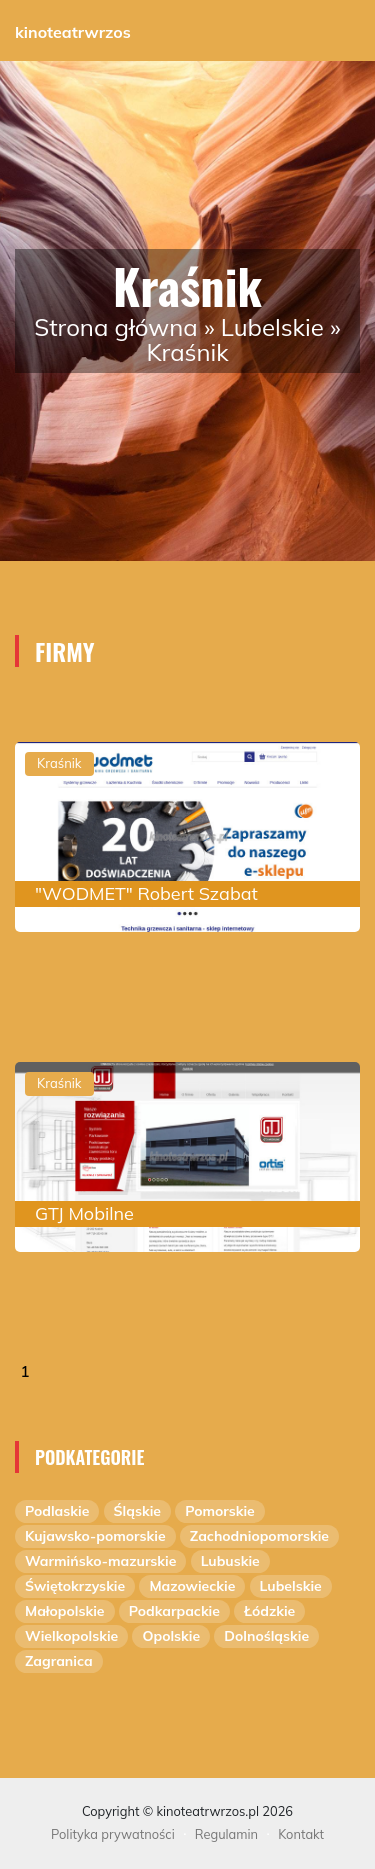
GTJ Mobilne (84, 1213)
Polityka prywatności (113, 1834)
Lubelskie (272, 327)
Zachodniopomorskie (259, 1536)
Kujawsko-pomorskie (95, 1536)
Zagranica (59, 1661)
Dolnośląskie (266, 1636)
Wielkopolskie (71, 1636)
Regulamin (226, 1834)
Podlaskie (57, 1511)
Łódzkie (269, 1611)
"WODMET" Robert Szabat (146, 893)
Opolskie (171, 1636)
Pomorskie (220, 1511)
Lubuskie (230, 1561)
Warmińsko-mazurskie (100, 1561)
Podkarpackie (174, 1611)
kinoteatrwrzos (73, 32)
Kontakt (301, 1834)
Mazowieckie (192, 1586)
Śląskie (137, 1511)
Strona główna (115, 327)
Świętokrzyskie (75, 1586)
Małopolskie (65, 1611)
